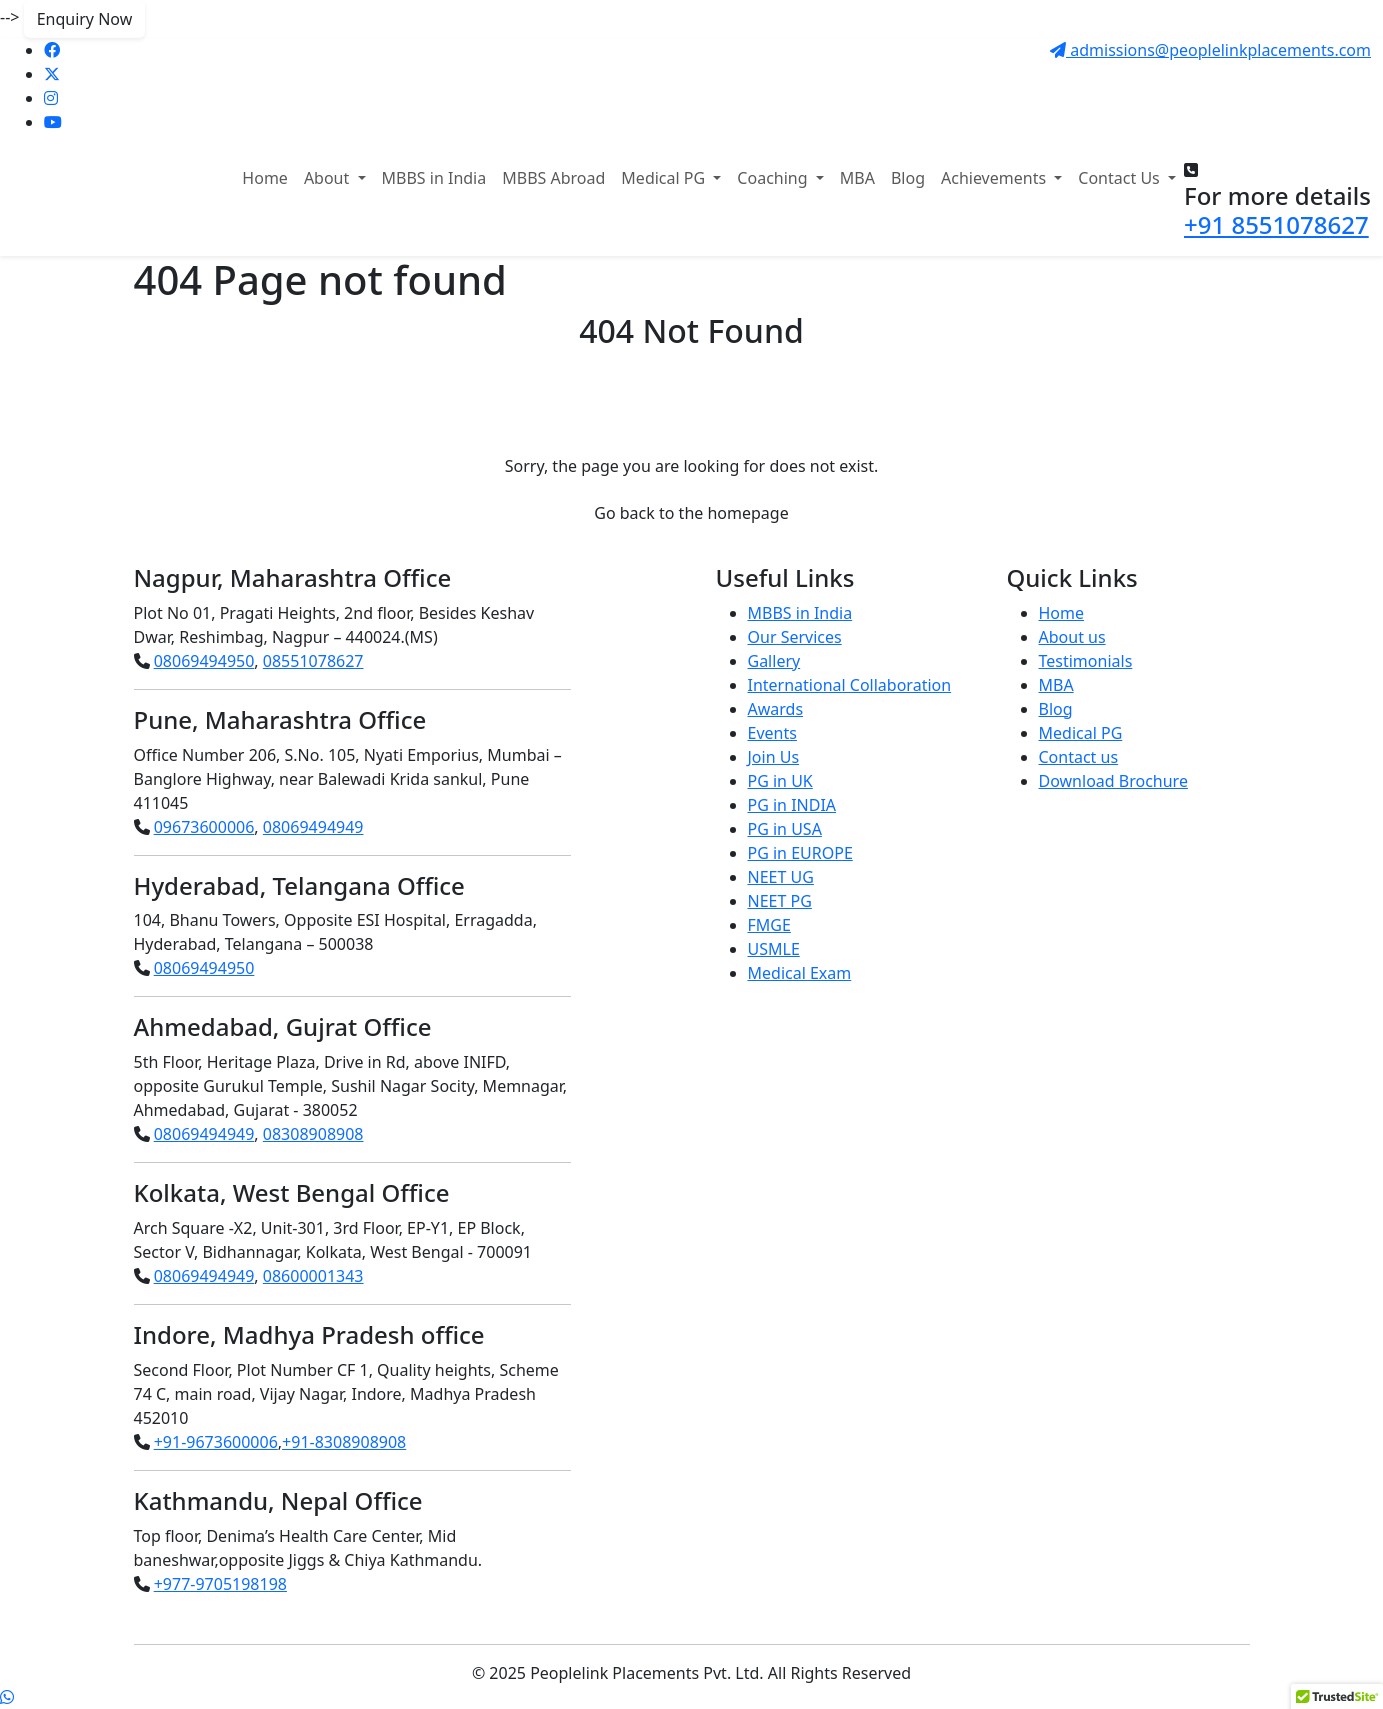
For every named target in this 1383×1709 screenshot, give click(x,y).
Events (772, 733)
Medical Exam (800, 973)
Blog (908, 178)
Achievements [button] (995, 178)
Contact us (1079, 757)
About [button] (329, 178)
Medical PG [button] (665, 178)
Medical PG (1081, 733)
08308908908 (313, 1134)
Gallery (774, 661)
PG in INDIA (792, 805)
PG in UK (780, 781)
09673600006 (204, 827)
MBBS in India (434, 178)
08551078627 (313, 661)
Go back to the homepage (691, 513)
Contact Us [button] (1121, 178)
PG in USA (785, 829)
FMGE (769, 925)
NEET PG (780, 901)
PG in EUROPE (800, 853)
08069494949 (313, 827)
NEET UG (781, 877)
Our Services (795, 637)
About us (1072, 637)
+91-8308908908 (344, 1442)
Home (265, 178)
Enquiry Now (85, 19)
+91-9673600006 (216, 1442)
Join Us (774, 757)
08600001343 (313, 1276)
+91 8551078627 (1276, 224)
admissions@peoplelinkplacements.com (1210, 50)
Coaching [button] (774, 178)
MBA (857, 178)
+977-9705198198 (220, 1584)
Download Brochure (1113, 781)
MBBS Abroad (553, 178)
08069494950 (204, 661)
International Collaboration (850, 685)
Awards (776, 709)
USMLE (774, 949)
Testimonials (1086, 661)
